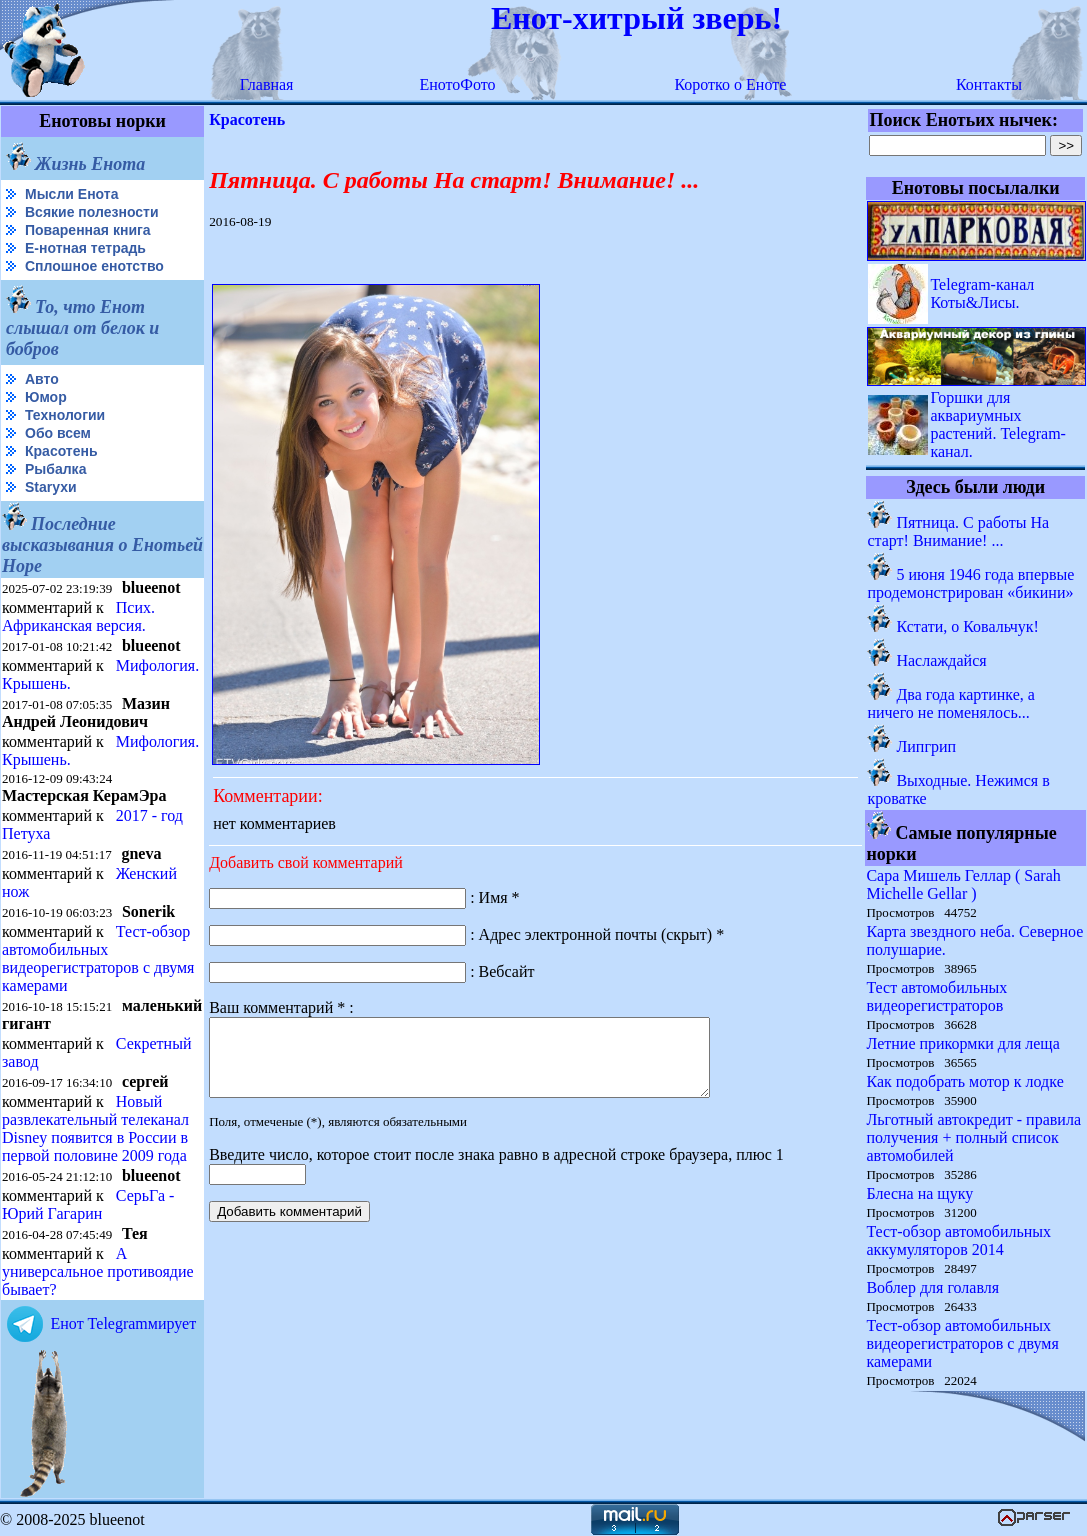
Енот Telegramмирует (123, 1321)
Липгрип (926, 746)
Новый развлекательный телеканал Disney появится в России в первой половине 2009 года (95, 1126)
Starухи (51, 487)
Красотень (61, 451)
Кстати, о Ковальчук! (967, 626)
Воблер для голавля (932, 1287)
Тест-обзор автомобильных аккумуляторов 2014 (958, 1240)
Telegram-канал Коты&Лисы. (982, 293)
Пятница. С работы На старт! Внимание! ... (958, 531)
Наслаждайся (941, 660)
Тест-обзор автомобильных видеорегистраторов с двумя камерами (98, 958)
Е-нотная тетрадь (85, 248)
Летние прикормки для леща (962, 1043)
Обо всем (58, 433)
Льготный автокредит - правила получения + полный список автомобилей (973, 1137)
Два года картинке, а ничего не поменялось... (950, 703)
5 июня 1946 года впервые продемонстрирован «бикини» (970, 583)
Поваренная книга (88, 230)
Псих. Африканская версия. (78, 616)
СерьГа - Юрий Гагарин (88, 1202)
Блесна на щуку (919, 1193)
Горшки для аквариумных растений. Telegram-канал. (998, 424)
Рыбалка (55, 469)
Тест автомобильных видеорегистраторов (936, 996)
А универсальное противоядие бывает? (98, 1269)
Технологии (65, 415)
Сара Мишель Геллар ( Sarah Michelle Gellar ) (963, 884)
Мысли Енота (71, 194)
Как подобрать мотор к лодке (964, 1081)
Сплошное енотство (94, 266)
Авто (42, 379)
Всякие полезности (92, 212)
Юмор (46, 397)
